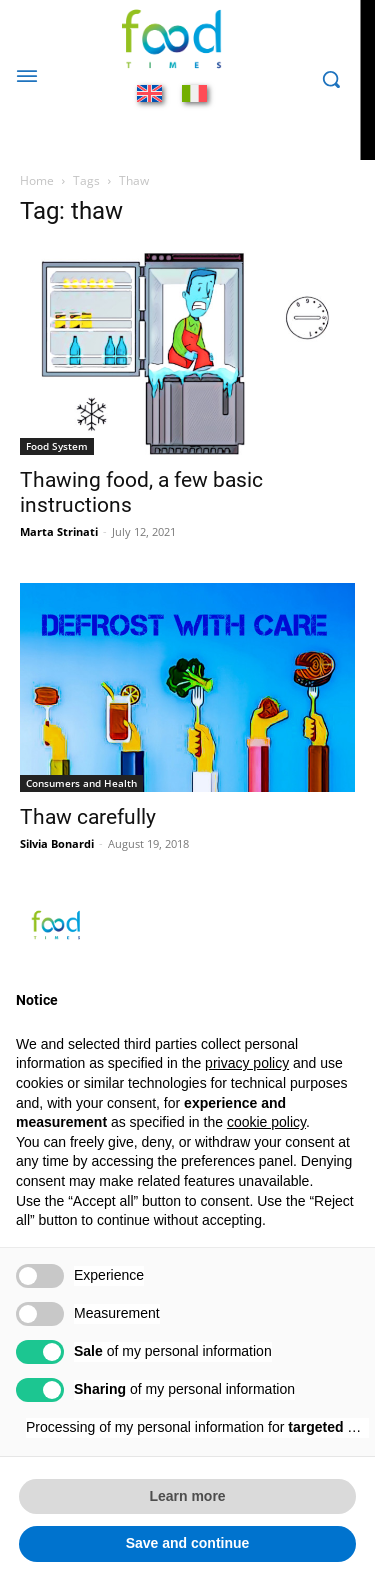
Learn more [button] (187, 1496)
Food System (57, 446)
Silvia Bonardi (57, 843)
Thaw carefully (88, 817)
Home (37, 180)
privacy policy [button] (247, 1063)
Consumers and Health (81, 783)
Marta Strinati (59, 531)
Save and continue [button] (188, 1543)
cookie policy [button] (266, 1122)
